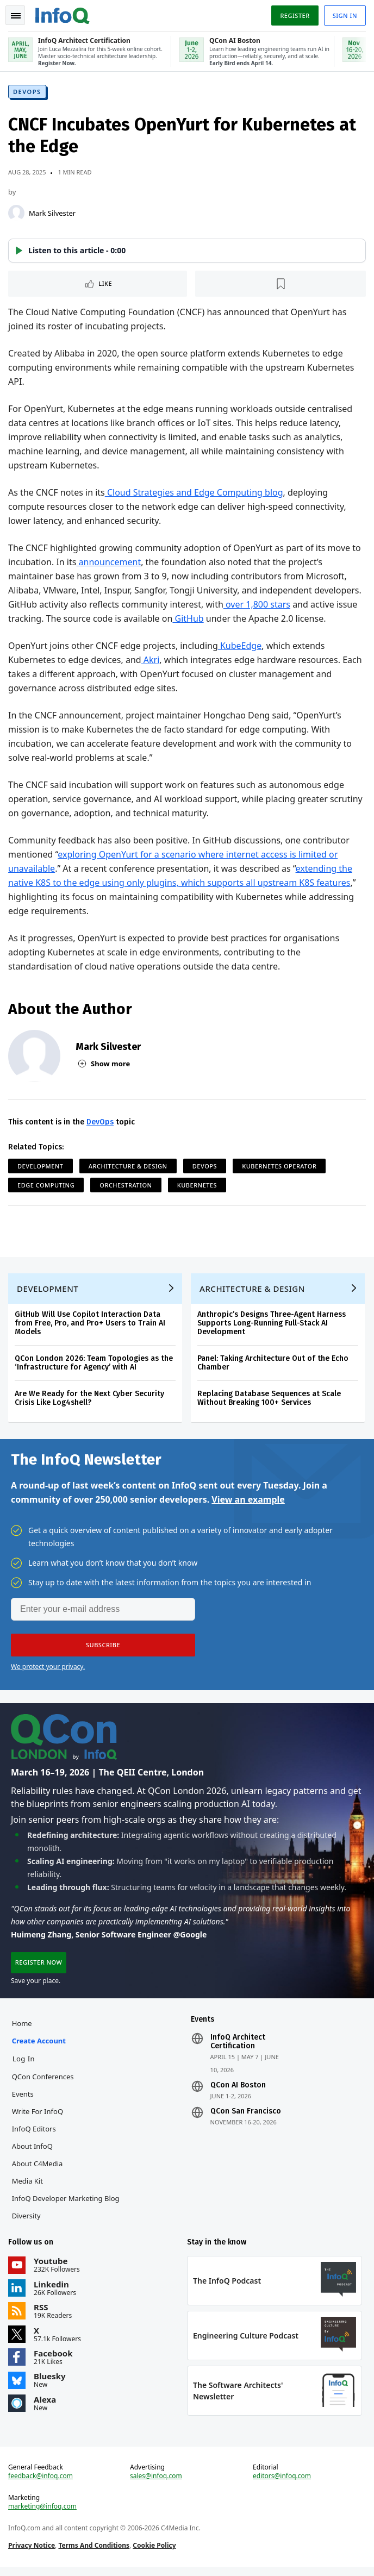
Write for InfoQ (38, 2118)
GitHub (188, 620)
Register (294, 15)
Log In (24, 2065)
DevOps (28, 93)
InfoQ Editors (35, 2135)
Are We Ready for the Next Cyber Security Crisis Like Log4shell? (90, 1401)
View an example (248, 1503)
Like (106, 284)
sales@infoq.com (156, 2484)
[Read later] (281, 285)
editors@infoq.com (282, 2484)
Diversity (27, 2222)
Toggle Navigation (16, 15)
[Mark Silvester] (17, 214)
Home (23, 2030)
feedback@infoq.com (41, 2484)
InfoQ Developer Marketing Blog (66, 2205)
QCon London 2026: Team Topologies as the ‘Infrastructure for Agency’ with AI (94, 1366)
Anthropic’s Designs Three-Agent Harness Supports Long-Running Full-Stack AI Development (272, 1326)
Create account (39, 2047)
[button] (187, 252)
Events (23, 2100)
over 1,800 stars (257, 605)
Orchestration (126, 1186)
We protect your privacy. (48, 1670)
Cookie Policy (154, 2554)
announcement (109, 563)
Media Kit (28, 2187)
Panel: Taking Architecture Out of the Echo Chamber (273, 1366)
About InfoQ (33, 2153)
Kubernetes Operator (279, 1167)
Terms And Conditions (94, 2554)
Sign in (344, 15)
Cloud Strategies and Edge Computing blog (194, 493)
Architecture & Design (128, 1167)
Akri (151, 661)
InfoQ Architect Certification (237, 2048)
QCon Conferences (43, 2083)
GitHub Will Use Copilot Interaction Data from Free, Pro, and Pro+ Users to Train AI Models (90, 1326)
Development (41, 1167)
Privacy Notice (32, 2554)
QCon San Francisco (245, 2118)
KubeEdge (240, 647)
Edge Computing (46, 1186)
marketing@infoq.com (43, 2515)
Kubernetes (197, 1186)
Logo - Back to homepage (63, 14)
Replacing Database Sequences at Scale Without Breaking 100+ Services (269, 1401)
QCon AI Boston (238, 2091)
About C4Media (38, 2170)
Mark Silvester (52, 214)
